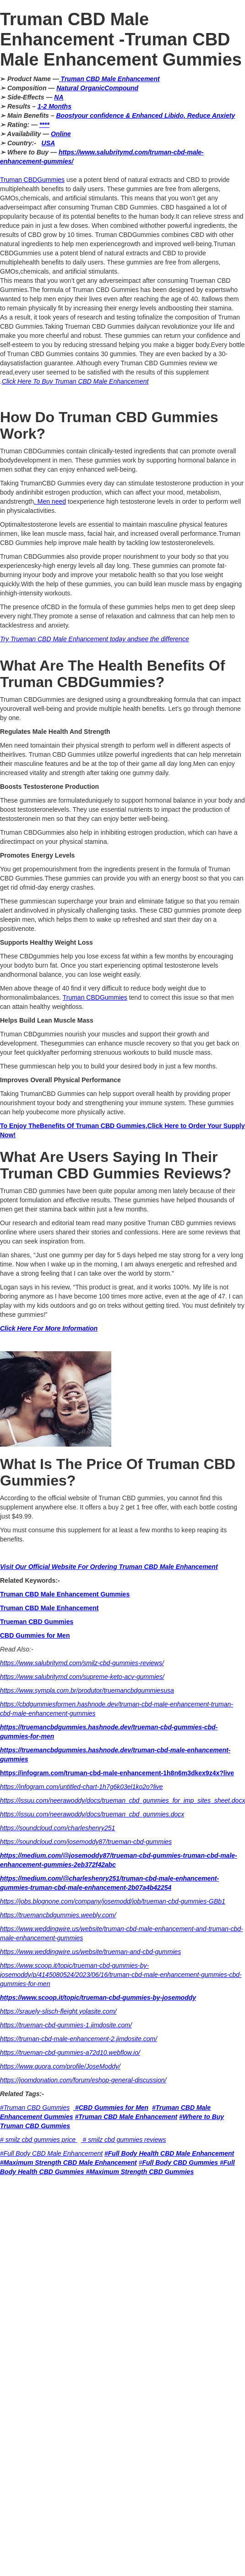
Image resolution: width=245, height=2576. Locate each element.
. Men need (50, 501)
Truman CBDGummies (32, 179)
